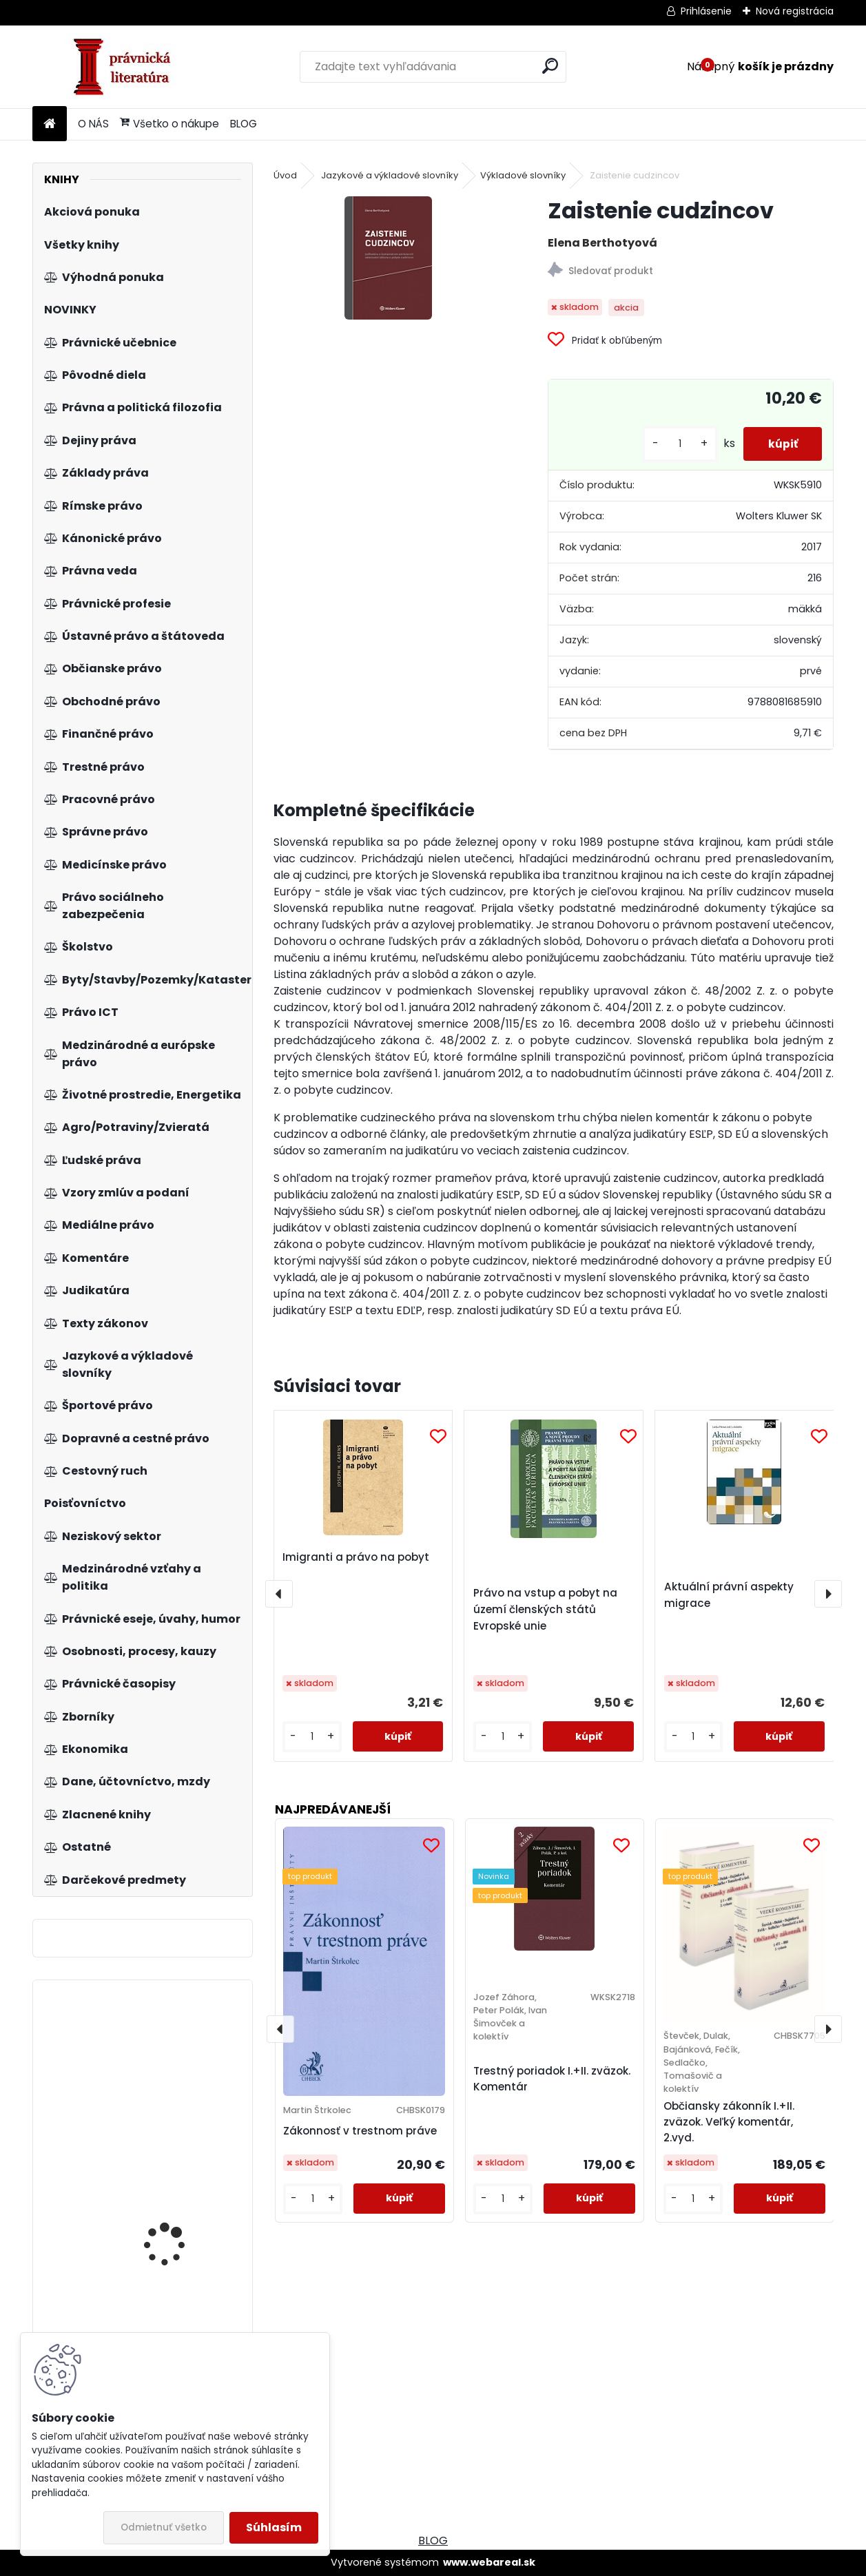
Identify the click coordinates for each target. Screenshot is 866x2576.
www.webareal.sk (489, 2562)
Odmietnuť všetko (164, 2527)
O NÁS (93, 123)
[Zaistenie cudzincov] (388, 258)
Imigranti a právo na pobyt (355, 1557)
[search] (550, 66)
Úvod (285, 175)
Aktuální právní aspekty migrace (729, 1594)
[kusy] (673, 444)
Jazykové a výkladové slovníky (389, 175)
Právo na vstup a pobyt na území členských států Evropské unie (545, 1609)
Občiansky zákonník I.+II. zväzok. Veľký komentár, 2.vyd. (728, 2122)
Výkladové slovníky (523, 175)
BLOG (243, 123)
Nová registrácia (795, 11)
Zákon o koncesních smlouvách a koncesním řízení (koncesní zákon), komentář (183, 2261)
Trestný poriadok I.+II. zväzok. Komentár (551, 2079)
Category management (180, 2058)
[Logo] (127, 66)
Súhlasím (274, 2527)
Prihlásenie (706, 11)
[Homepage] (49, 124)
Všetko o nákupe (169, 123)
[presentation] (279, 1594)
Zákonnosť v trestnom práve (360, 2130)
